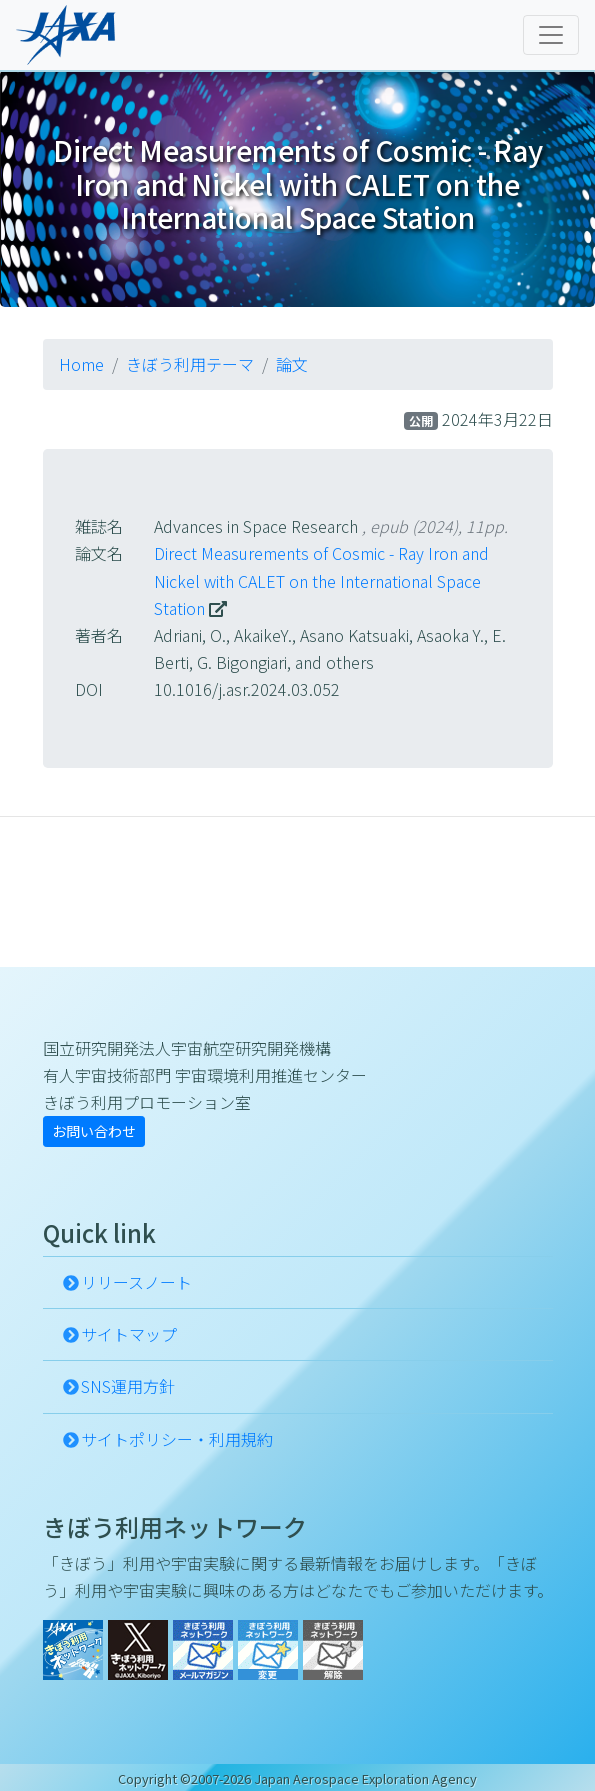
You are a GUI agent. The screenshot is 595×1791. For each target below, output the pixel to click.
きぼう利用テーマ (190, 364)
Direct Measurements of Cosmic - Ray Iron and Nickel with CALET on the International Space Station (321, 580)
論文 (292, 364)
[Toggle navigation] (551, 35)
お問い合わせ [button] (94, 1131)
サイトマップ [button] (129, 1334)
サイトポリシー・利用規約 (177, 1439)
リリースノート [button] (136, 1282)
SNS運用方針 (128, 1386)
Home (81, 364)
